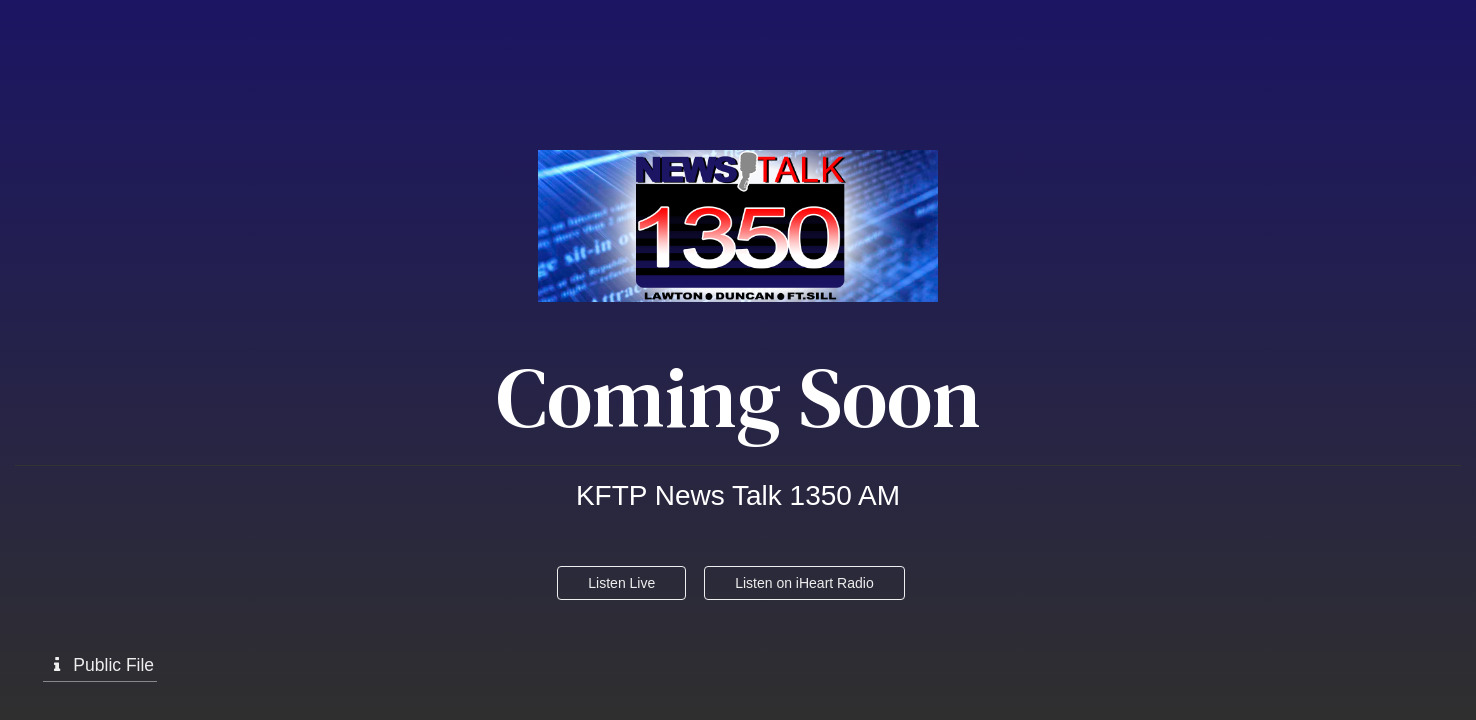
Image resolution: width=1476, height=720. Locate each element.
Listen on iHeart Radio (804, 583)
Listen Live (621, 583)
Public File (100, 665)
